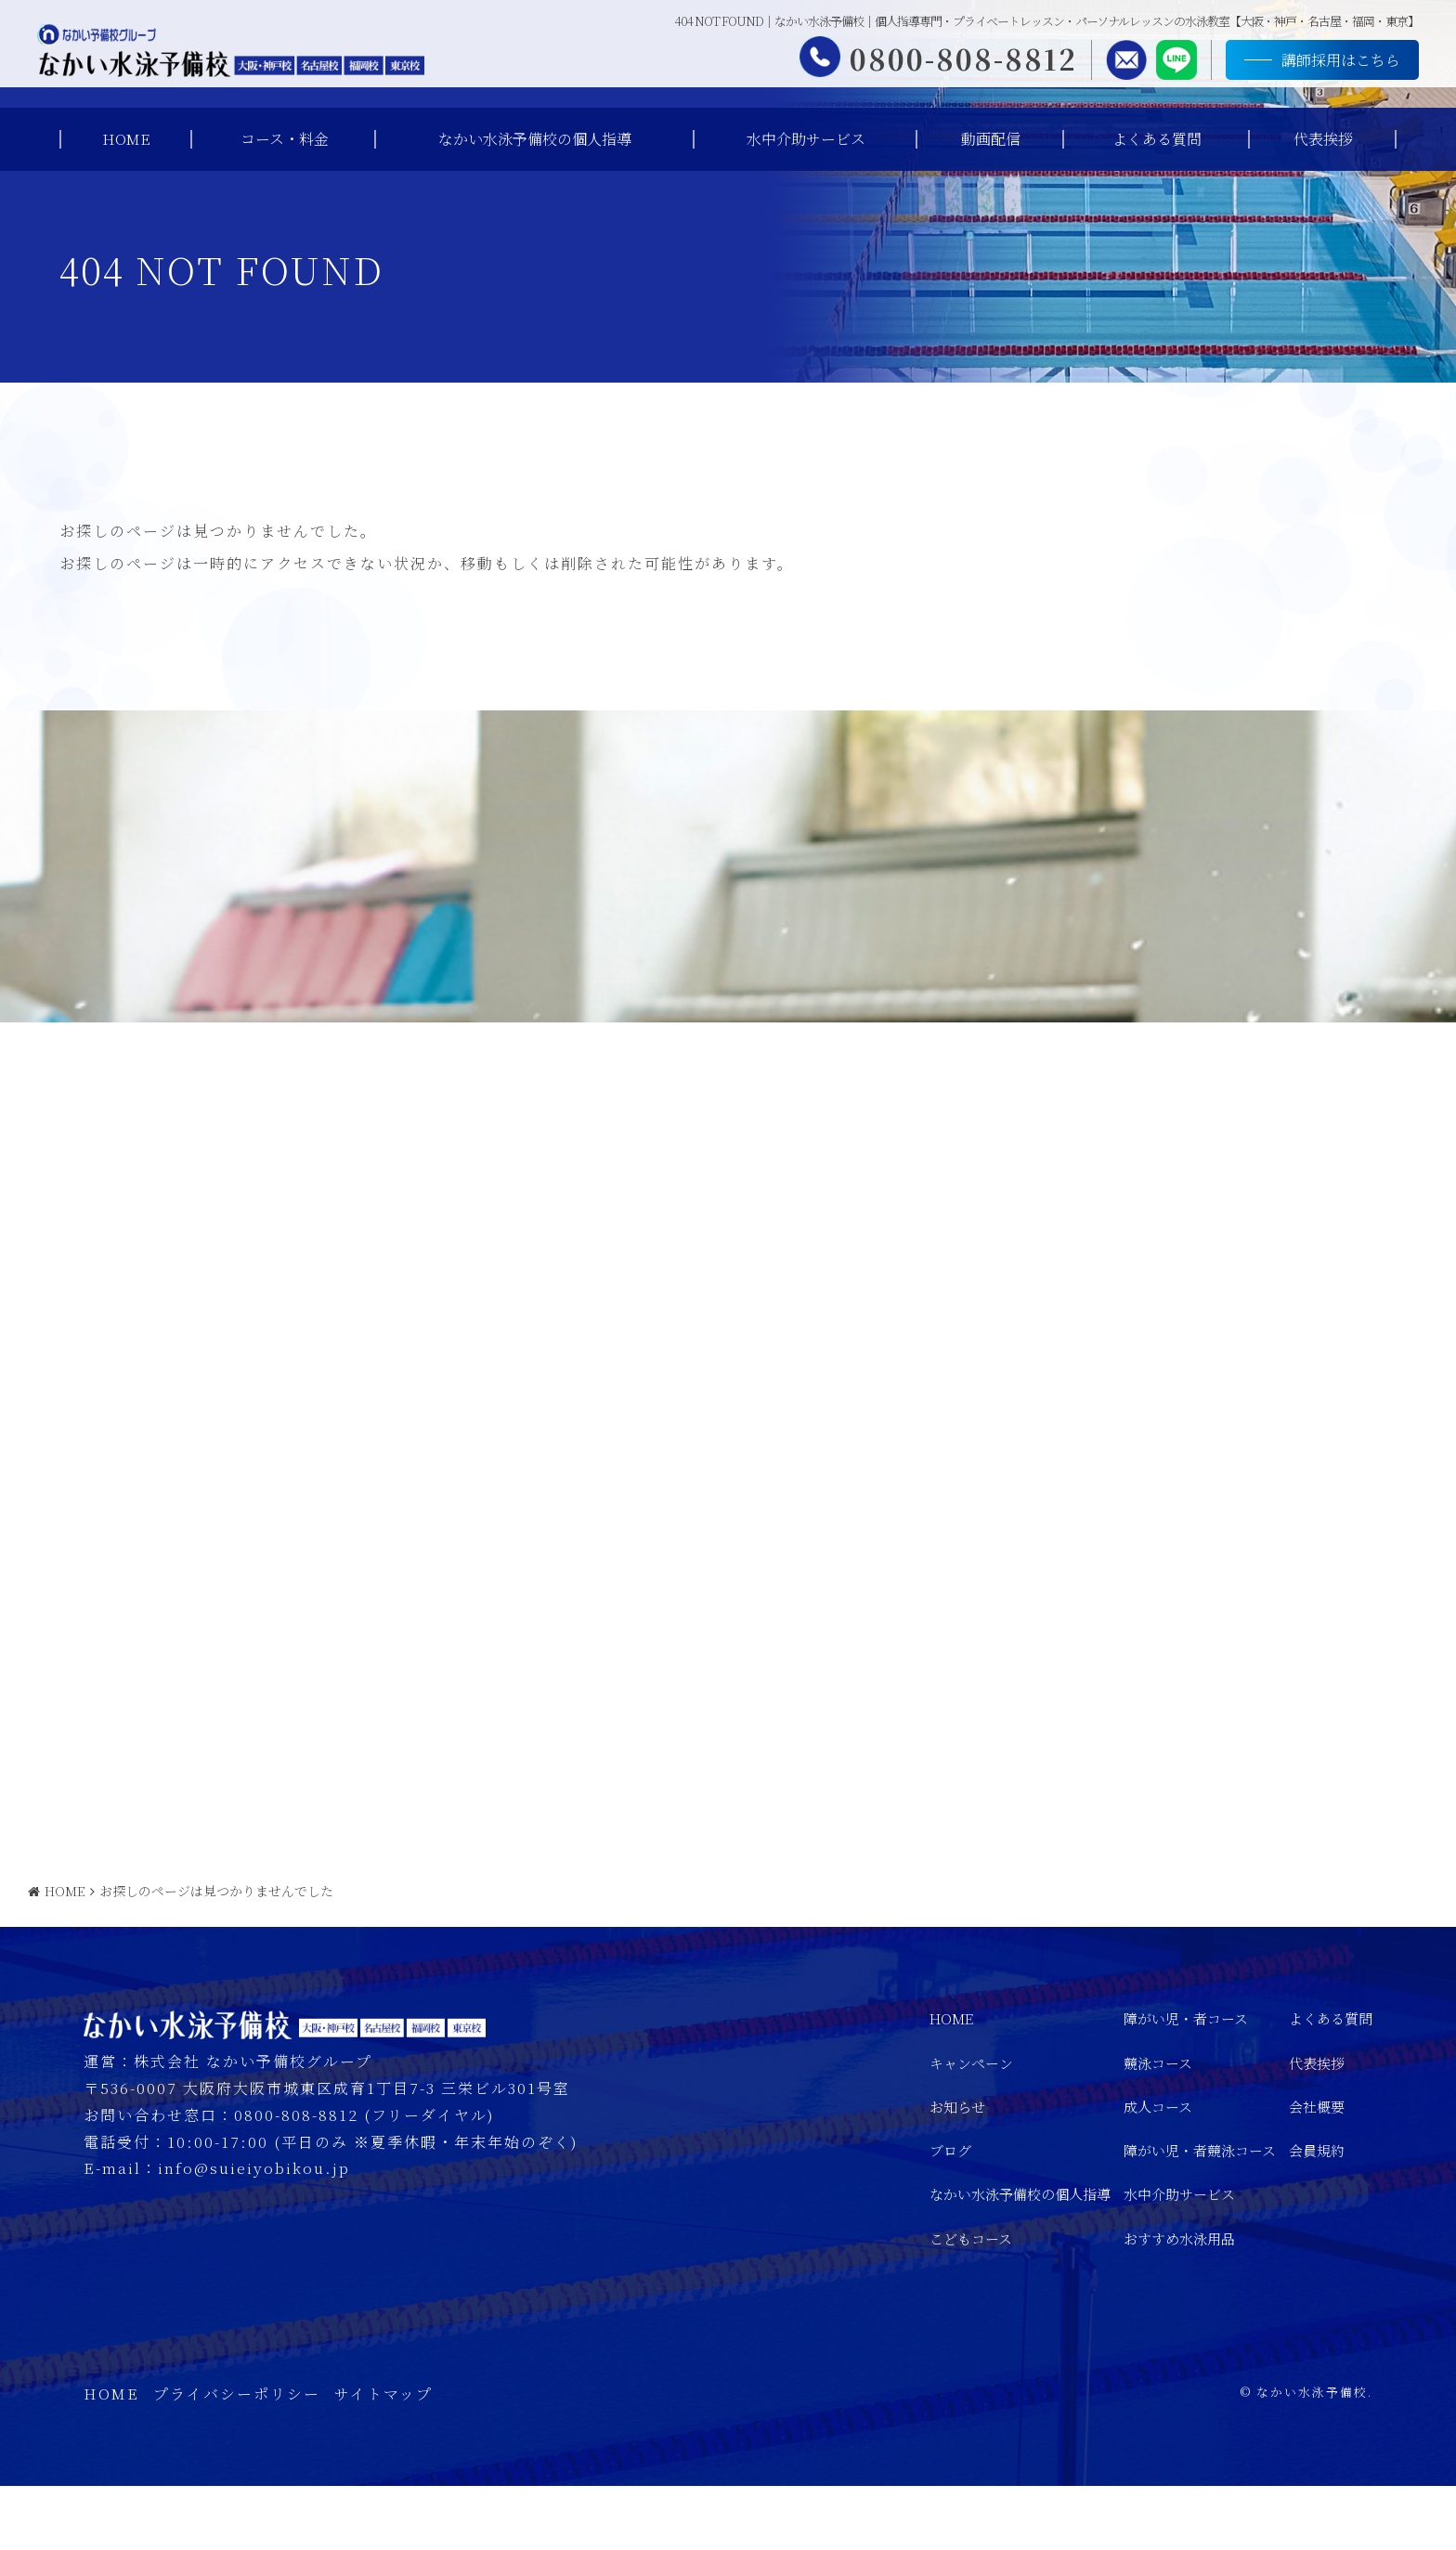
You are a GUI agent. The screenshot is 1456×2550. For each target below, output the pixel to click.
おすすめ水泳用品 (1179, 2301)
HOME (126, 139)
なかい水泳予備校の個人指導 (534, 139)
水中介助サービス (806, 139)
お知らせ (957, 2170)
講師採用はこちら (1322, 62)
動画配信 (990, 139)
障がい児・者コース (1186, 2082)
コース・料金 (284, 139)
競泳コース (1158, 2126)
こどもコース (971, 2301)
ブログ (950, 2214)
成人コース (1158, 2170)
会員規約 (1317, 2214)
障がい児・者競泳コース (1200, 2214)
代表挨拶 (1323, 139)
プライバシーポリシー (236, 2457)
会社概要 (1317, 2170)
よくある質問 (1157, 139)
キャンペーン (971, 2126)
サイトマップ (383, 2457)
